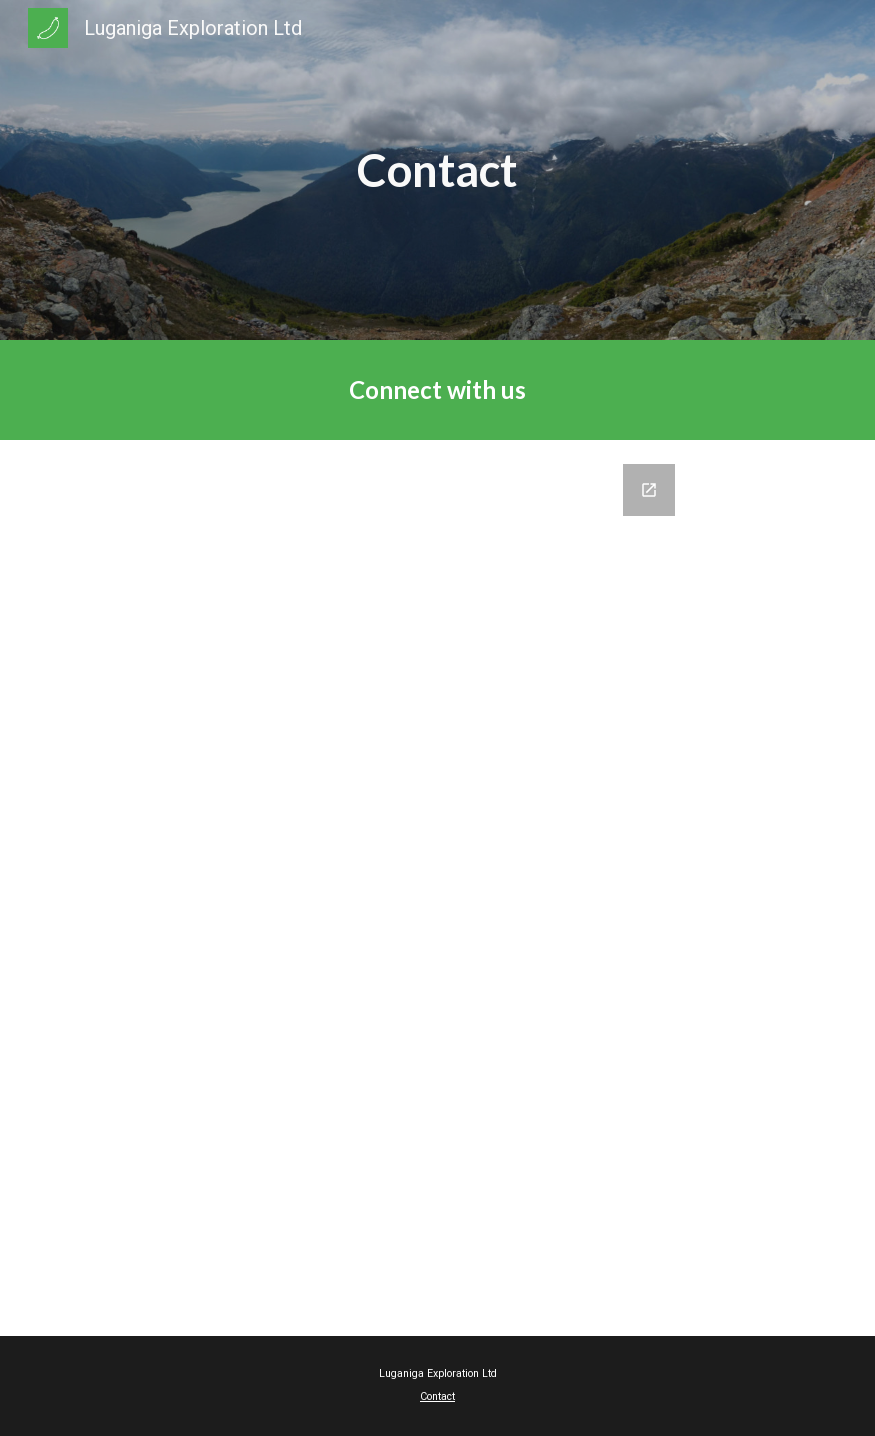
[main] (438, 170)
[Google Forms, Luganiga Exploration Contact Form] (438, 888)
